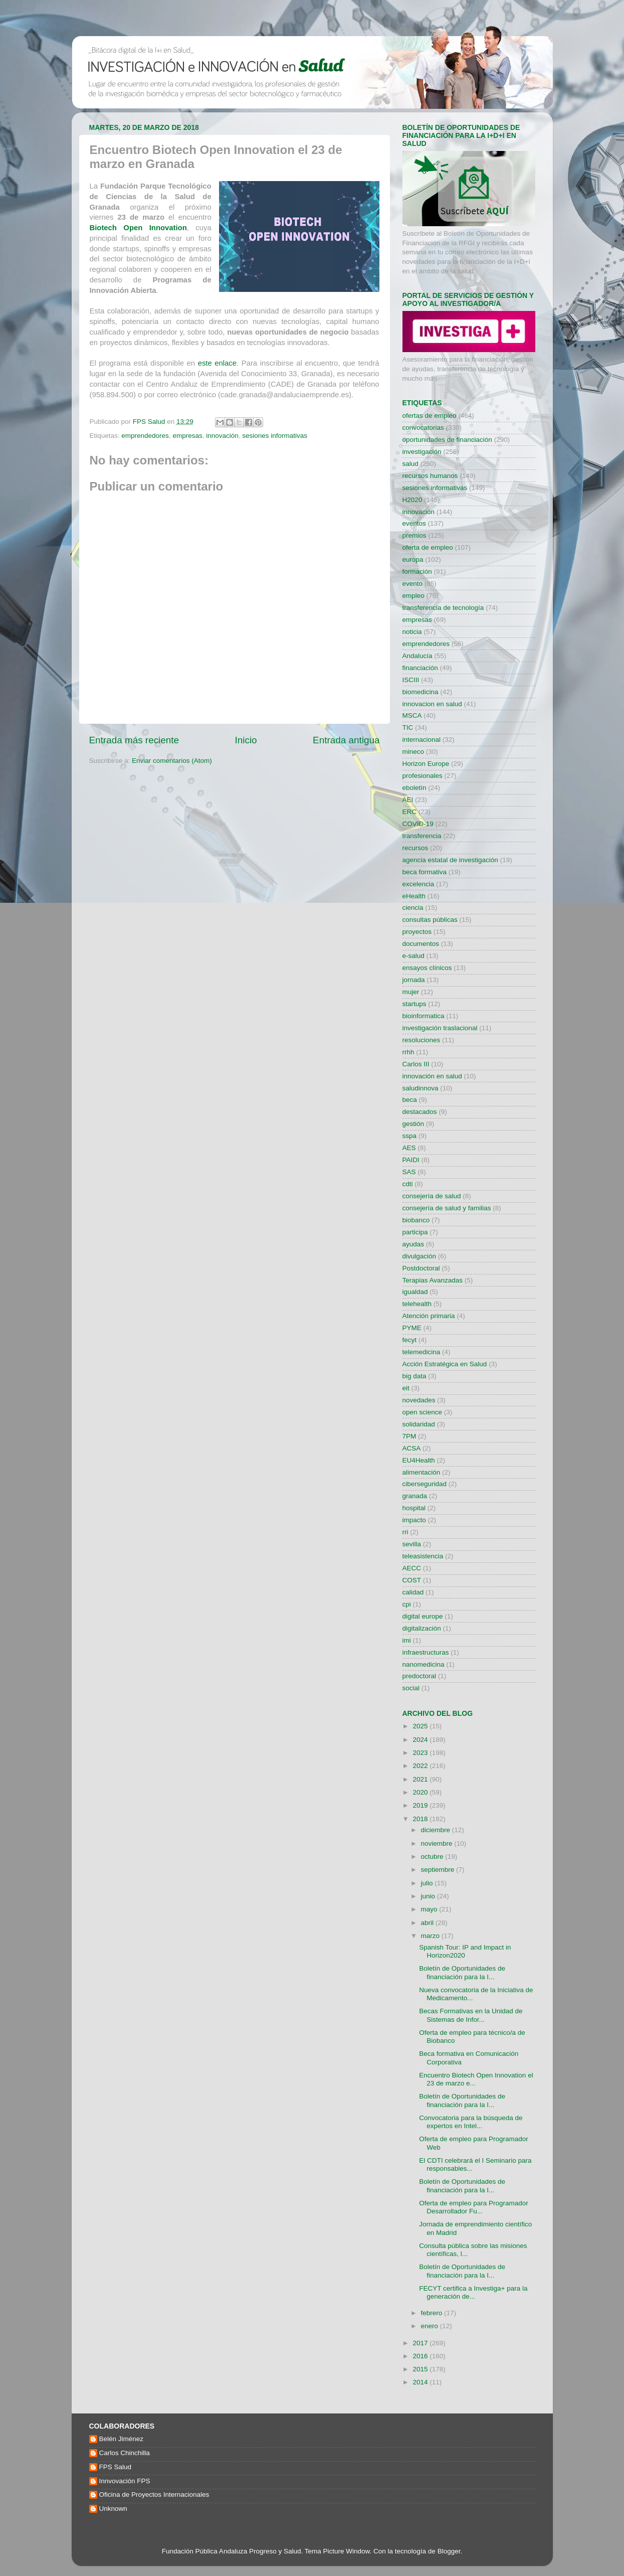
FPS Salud (115, 2467)
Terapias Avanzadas (432, 1280)
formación (417, 571)
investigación (422, 451)
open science (422, 1412)
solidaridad (418, 1424)
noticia (412, 631)
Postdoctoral (421, 1268)
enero (430, 2326)
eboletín (414, 787)
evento (412, 583)
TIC (407, 727)
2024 (421, 1739)
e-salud (413, 955)
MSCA (412, 715)
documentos (421, 943)
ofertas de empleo (429, 415)
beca (409, 1099)
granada (415, 1496)
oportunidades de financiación (447, 439)
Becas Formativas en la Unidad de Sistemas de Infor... (470, 2015)
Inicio (246, 740)
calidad (413, 1592)
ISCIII (411, 680)
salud (410, 463)
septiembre (439, 1869)
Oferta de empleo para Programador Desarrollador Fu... (473, 2207)
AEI (407, 799)
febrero (433, 2313)
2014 (421, 2382)
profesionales (422, 775)
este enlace (217, 363)
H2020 (412, 500)
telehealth (417, 1304)
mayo (430, 1909)
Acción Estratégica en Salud (444, 1364)
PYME (412, 1328)
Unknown (113, 2508)
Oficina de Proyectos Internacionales (154, 2494)
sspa (409, 1136)
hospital (414, 1508)
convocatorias (423, 427)
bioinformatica (423, 1016)
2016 (421, 2356)
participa (415, 1232)
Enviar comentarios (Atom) (172, 760)
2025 (421, 1726)
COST (412, 1580)
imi (406, 1640)
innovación (222, 435)
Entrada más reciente (134, 740)
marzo (431, 1936)
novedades (419, 1400)
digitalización (421, 1628)
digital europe (422, 1616)
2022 (421, 1765)
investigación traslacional (440, 1028)
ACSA (411, 1448)
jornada (413, 980)
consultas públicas (430, 919)
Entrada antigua (346, 740)
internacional (421, 739)
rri (405, 1532)
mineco (413, 751)
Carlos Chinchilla (124, 2453)
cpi (406, 1604)
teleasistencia (423, 1556)
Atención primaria (428, 1316)
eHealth (414, 896)
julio (428, 1883)
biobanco (416, 1220)
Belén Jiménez (121, 2439)
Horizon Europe (426, 763)
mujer (411, 992)
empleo (413, 595)
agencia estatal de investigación (450, 860)
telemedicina (421, 1352)
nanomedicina (423, 1664)
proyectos (417, 931)
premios (414, 535)
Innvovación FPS (124, 2481)
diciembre (436, 1830)
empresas (187, 435)
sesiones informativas (274, 435)
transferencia (422, 836)
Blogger (449, 2551)
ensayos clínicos (427, 968)
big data (414, 1376)
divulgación (419, 1256)
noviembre (438, 1843)
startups (414, 1004)
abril (428, 1922)
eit (405, 1388)
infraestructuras (425, 1652)
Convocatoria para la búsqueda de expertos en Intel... (470, 2122)
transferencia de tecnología (443, 607)
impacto (414, 1520)
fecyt (409, 1340)
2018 (421, 1819)
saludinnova (420, 1088)
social (411, 1688)
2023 (421, 1752)
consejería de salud (431, 1196)
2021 (421, 1779)
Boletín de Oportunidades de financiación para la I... (462, 1972)
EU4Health (418, 1460)
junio (429, 1896)
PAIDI (411, 1160)
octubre (433, 1856)
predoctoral (419, 1676)
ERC (409, 812)
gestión (413, 1124)
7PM (409, 1436)
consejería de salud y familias (446, 1208)
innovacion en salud (432, 704)
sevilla (412, 1544)
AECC (412, 1568)
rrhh (408, 1052)
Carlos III (416, 1064)
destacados (419, 1111)
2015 (421, 2369)
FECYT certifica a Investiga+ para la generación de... (473, 2292)
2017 (421, 2343)
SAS (409, 1172)
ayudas (413, 1244)
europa (413, 559)
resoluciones (421, 1040)
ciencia (413, 907)
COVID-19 (418, 824)
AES (409, 1148)
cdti (407, 1184)
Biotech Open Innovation (138, 228)
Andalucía (417, 656)
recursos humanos (430, 475)
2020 (421, 1792)
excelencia (418, 884)
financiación (420, 668)
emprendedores (145, 435)
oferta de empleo (427, 547)
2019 (421, 1805)
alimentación (421, 1472)
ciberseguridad (424, 1484)
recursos (415, 848)
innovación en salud (432, 1076)
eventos (414, 523)
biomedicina (420, 692)
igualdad (415, 1292)
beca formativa (424, 872)
